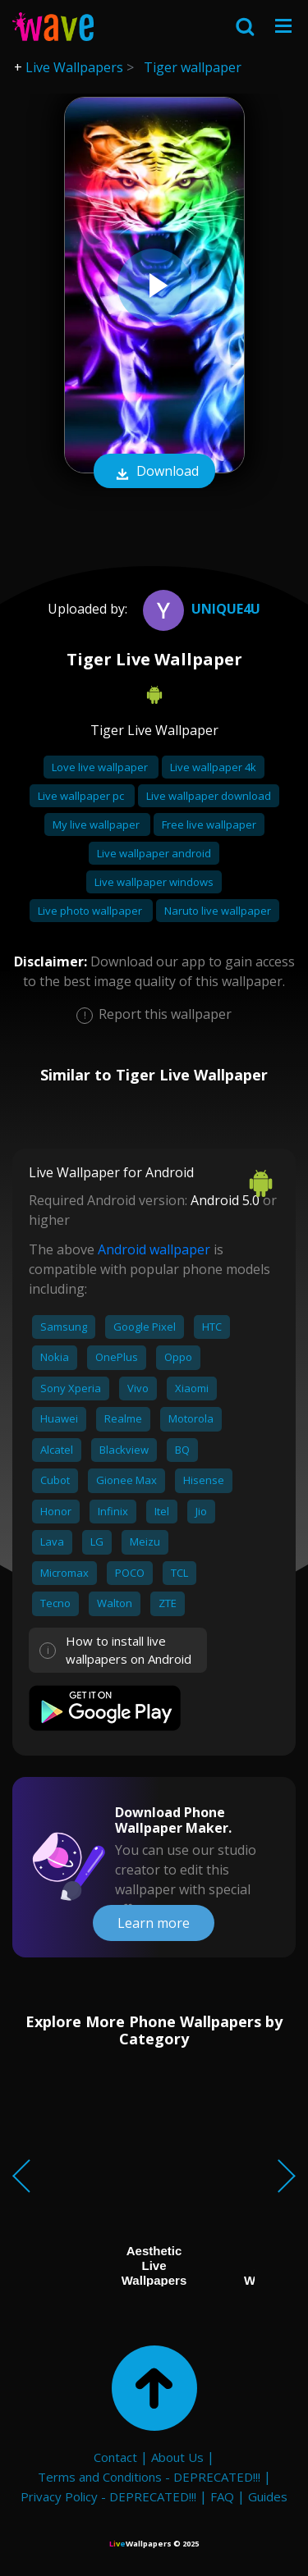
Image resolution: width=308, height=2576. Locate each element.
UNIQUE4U (199, 609)
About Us (177, 2457)
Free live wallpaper (209, 824)
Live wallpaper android (154, 853)
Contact (115, 2457)
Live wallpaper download (208, 795)
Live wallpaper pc (82, 795)
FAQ (222, 2496)
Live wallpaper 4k (213, 767)
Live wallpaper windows (154, 882)
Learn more (153, 1923)
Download (154, 472)
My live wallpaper (97, 824)
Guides (267, 2496)
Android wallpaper (154, 1249)
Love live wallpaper (101, 767)
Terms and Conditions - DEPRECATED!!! (149, 2477)
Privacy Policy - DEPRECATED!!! (108, 2496)
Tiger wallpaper (192, 67)
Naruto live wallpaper (217, 910)
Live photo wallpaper (91, 910)
